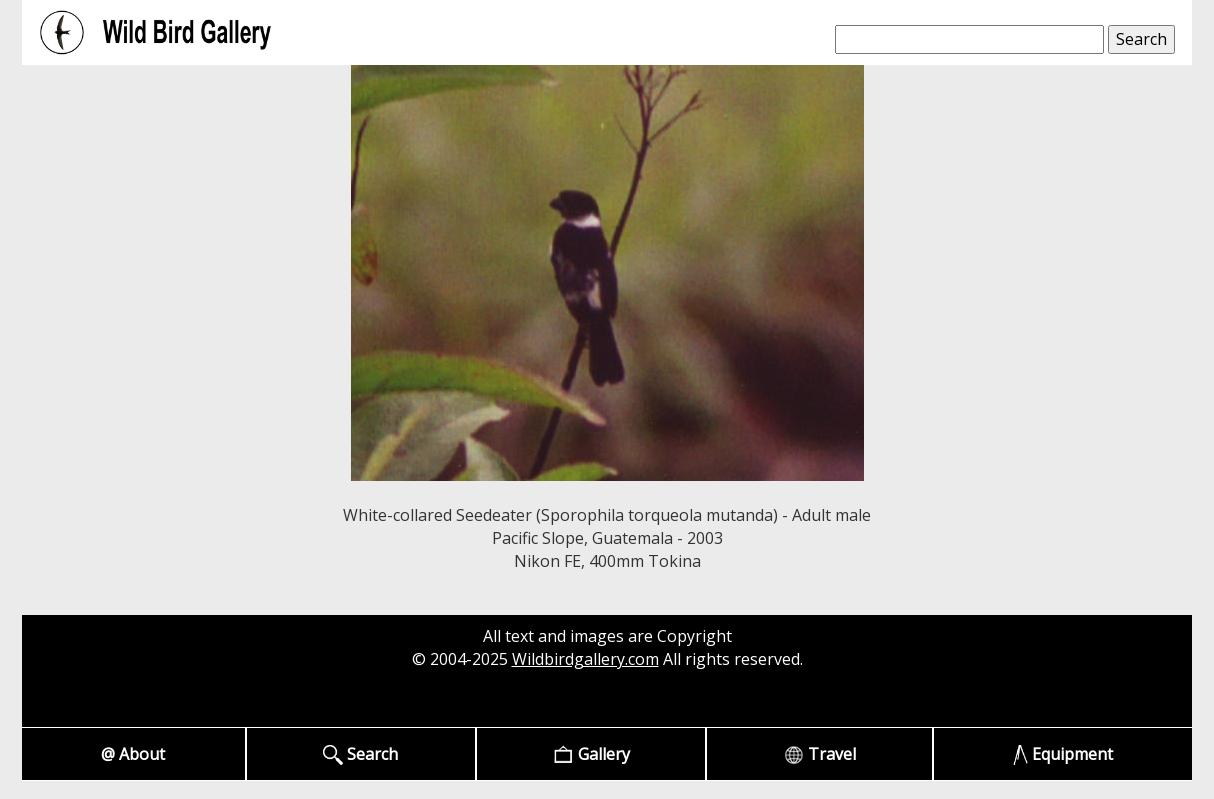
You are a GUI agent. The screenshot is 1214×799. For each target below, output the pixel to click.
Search (360, 754)
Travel (820, 754)
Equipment (1063, 754)
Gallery (591, 754)
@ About (133, 754)
